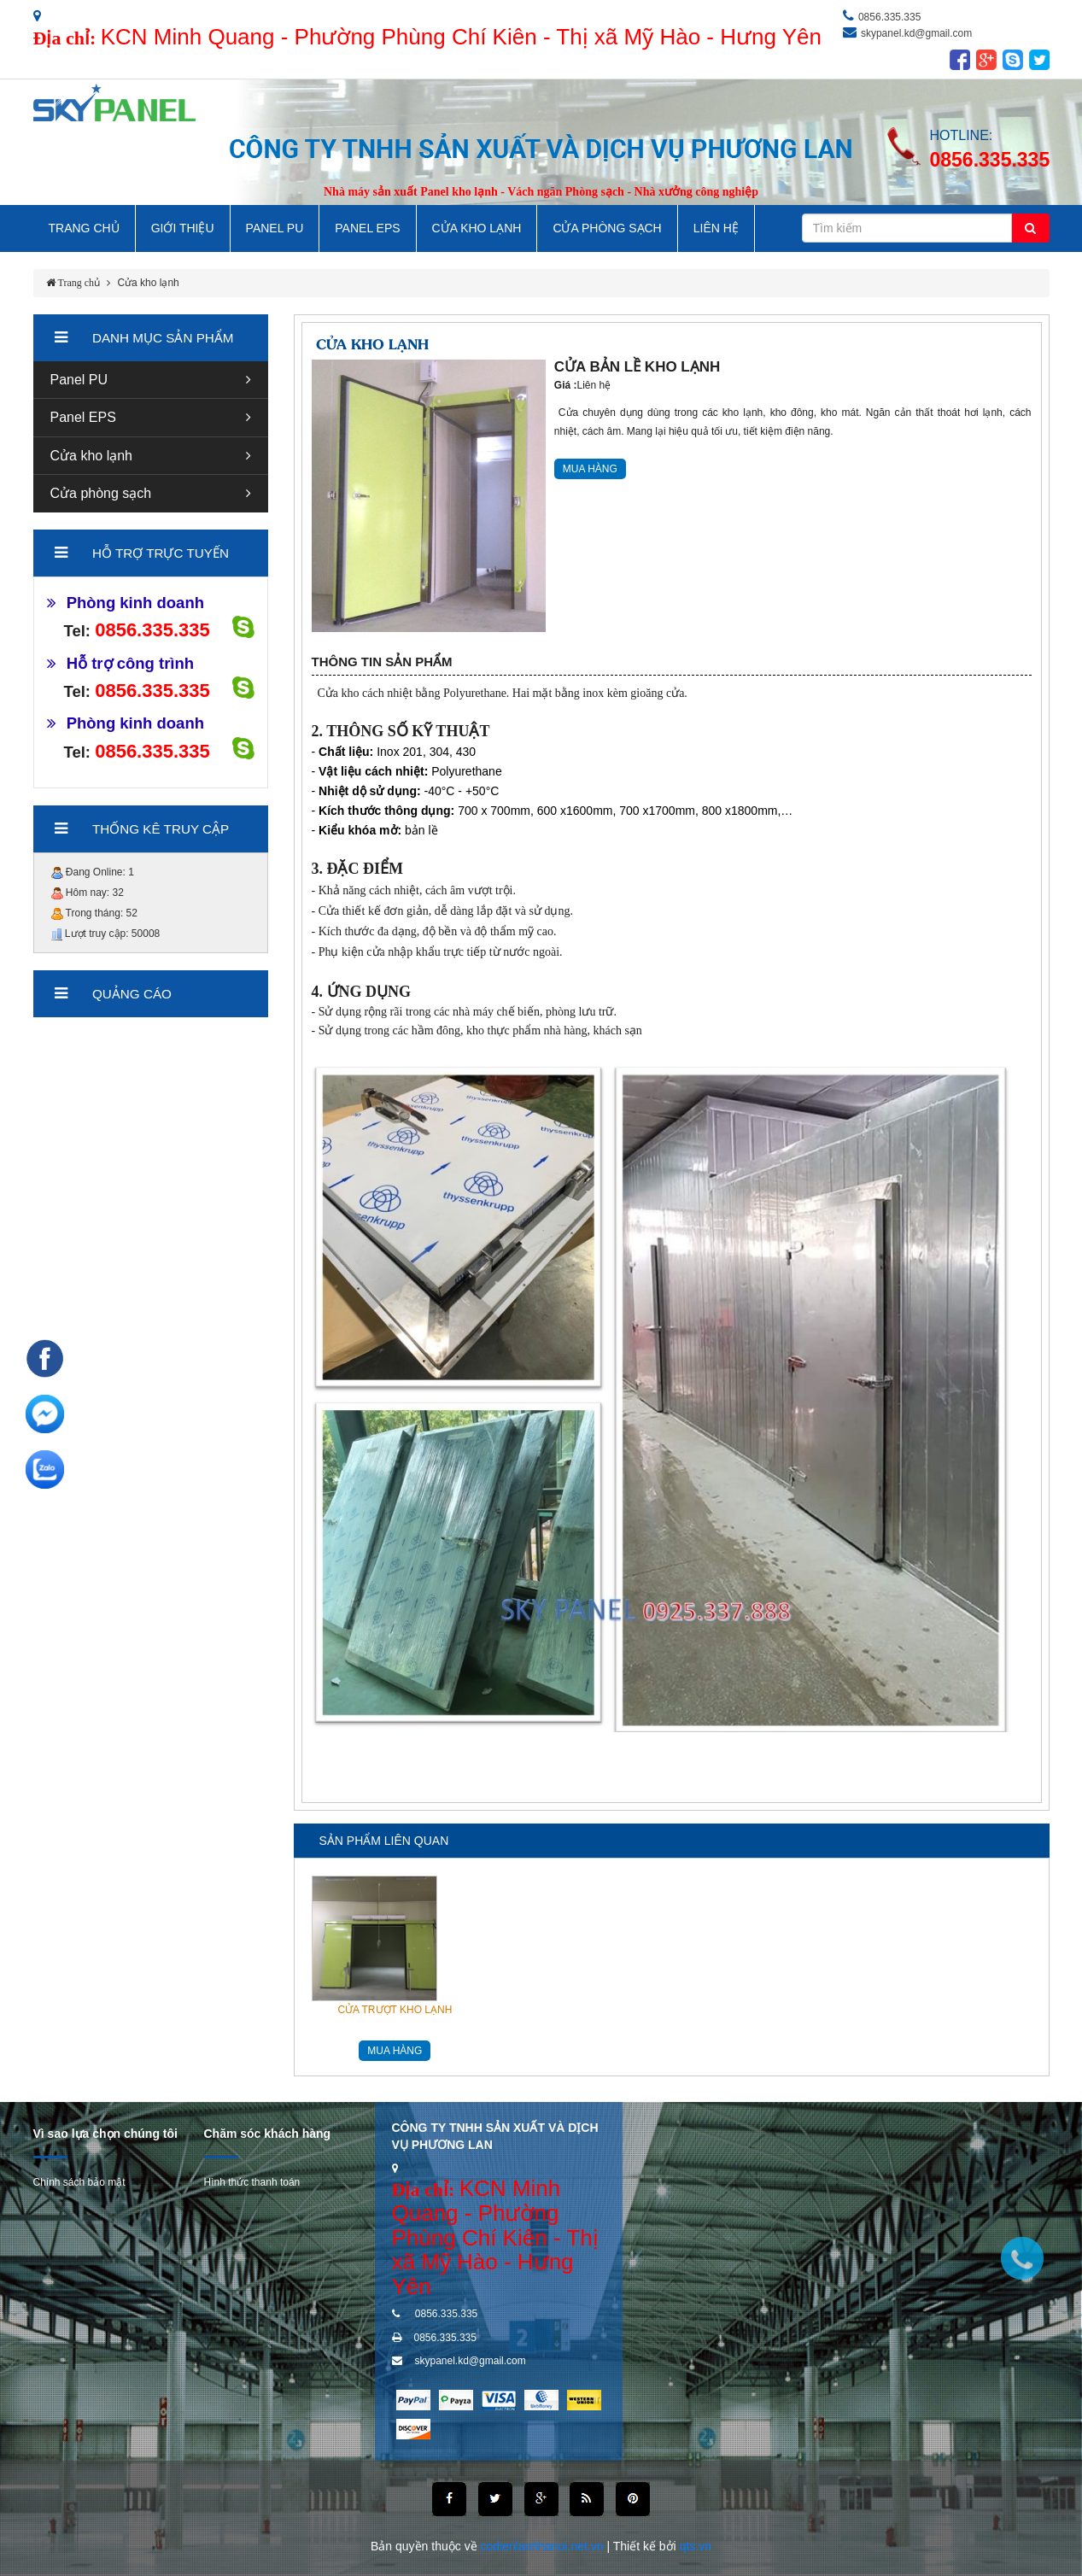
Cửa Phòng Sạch (607, 228)
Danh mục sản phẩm (163, 338)
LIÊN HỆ (716, 228)
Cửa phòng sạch (101, 493)
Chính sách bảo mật (79, 2182)
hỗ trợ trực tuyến (160, 553)
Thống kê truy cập (160, 829)
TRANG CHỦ (84, 228)
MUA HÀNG (590, 469)
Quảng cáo (132, 993)
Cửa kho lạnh (147, 283)
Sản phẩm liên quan (384, 1840)
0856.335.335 (889, 17)
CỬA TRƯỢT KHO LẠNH (394, 2010)
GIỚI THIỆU (182, 228)
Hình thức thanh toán (252, 2182)
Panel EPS (367, 228)
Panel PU (275, 228)
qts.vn (695, 2546)
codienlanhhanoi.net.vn (544, 2546)
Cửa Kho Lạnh (477, 228)
